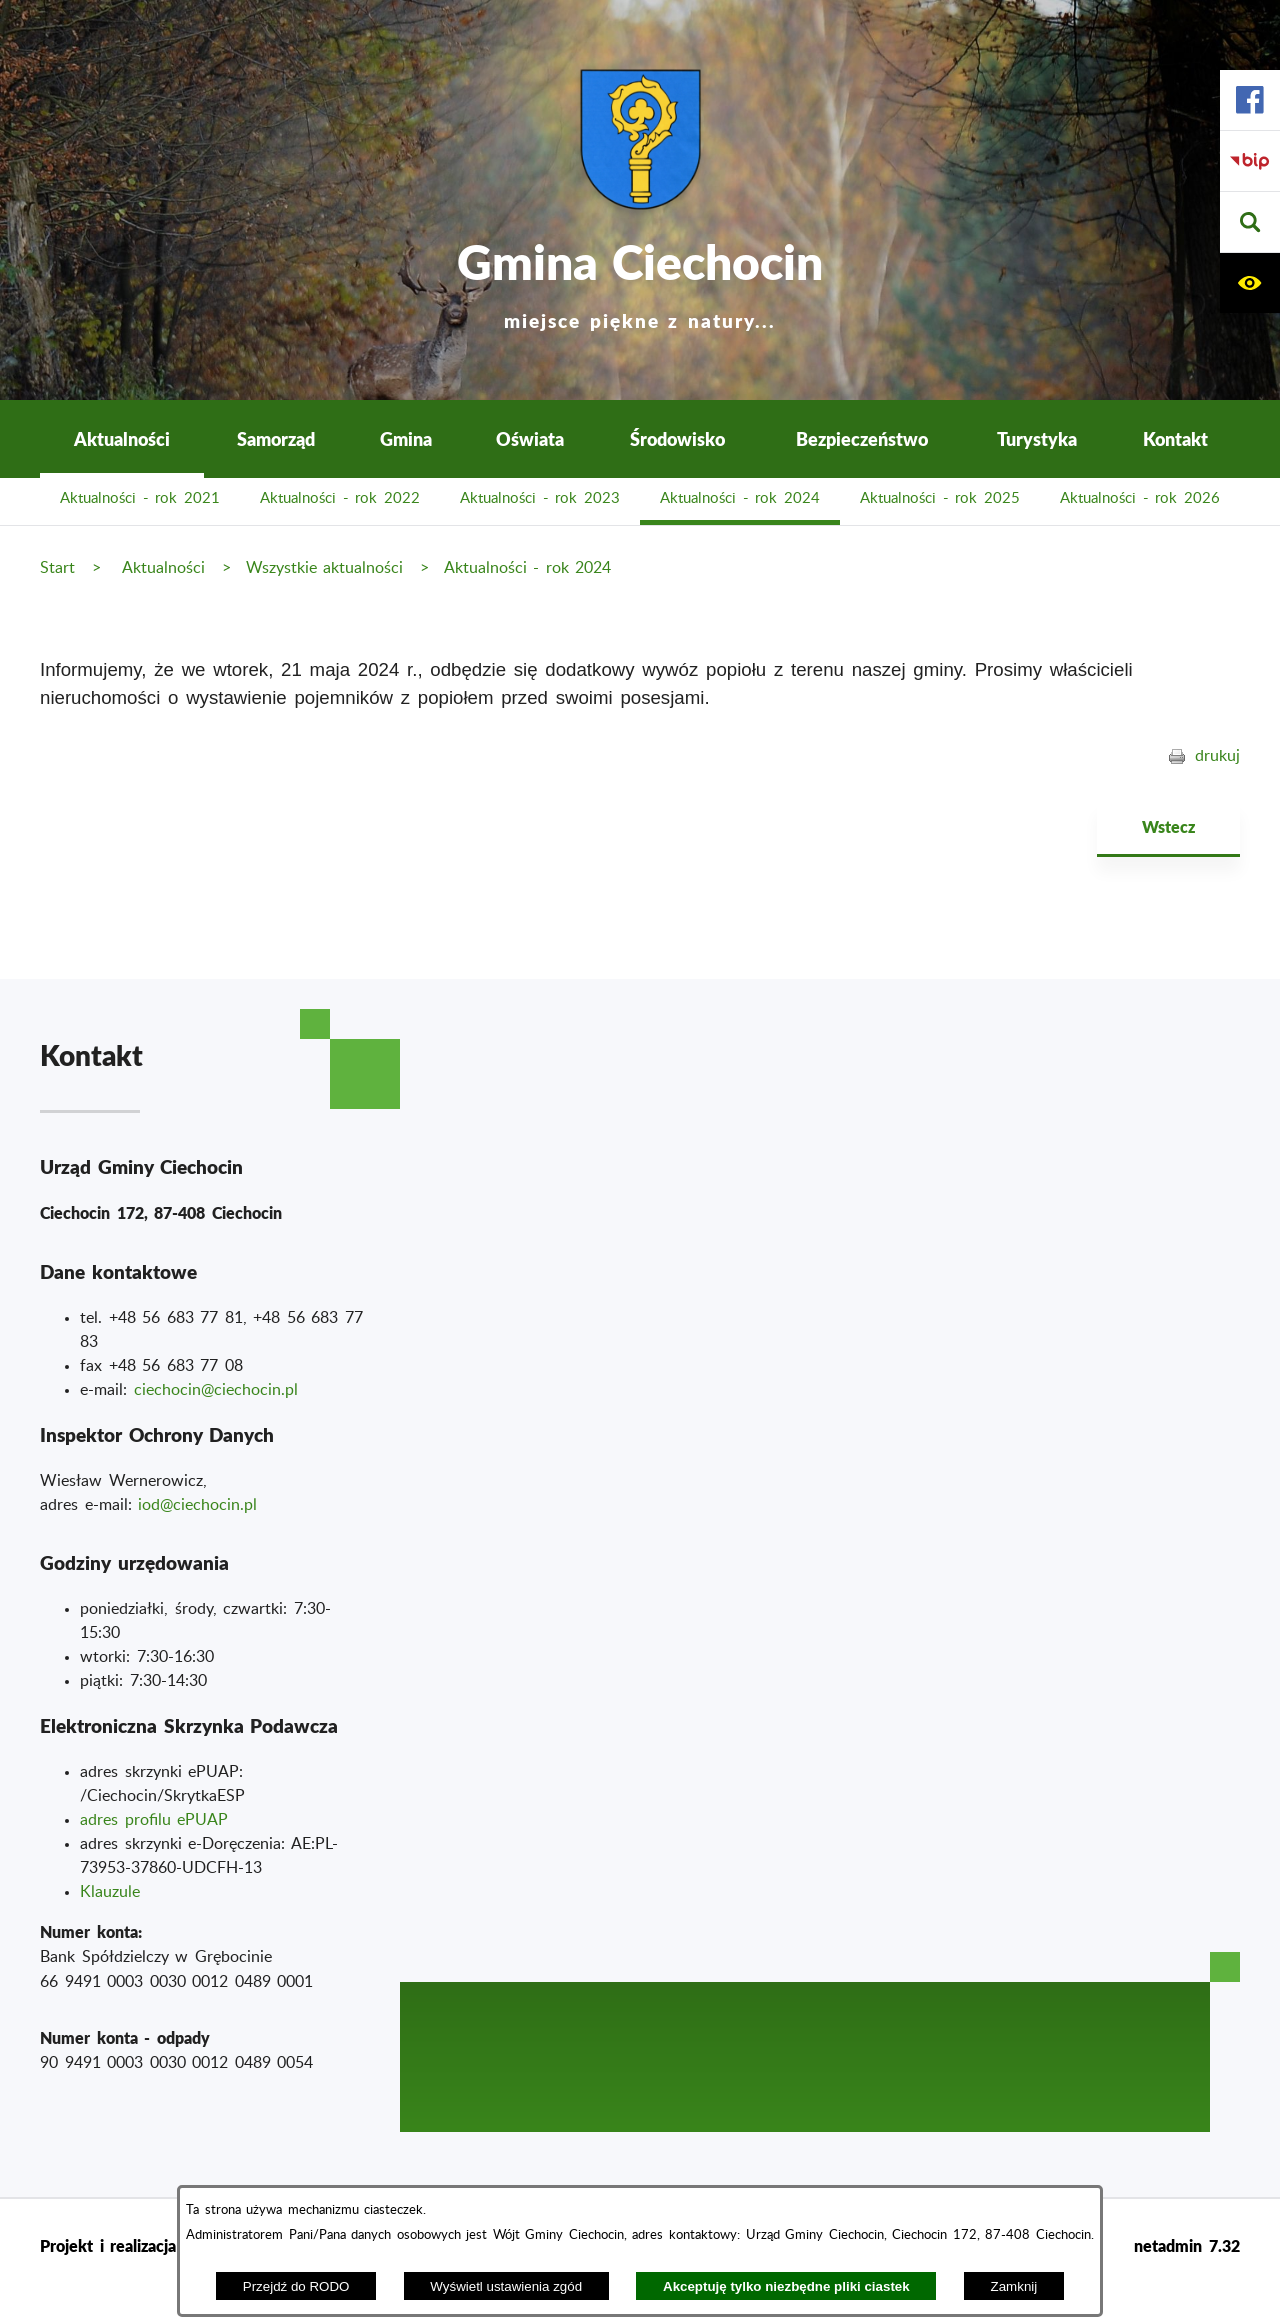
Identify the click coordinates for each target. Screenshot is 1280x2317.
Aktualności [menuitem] (122, 438)
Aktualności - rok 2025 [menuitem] (940, 498)
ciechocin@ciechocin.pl (216, 1390)
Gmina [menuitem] (406, 438)
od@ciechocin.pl (199, 1505)
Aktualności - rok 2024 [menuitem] (740, 498)
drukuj (1217, 756)
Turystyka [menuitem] (1037, 438)
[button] (1250, 222)
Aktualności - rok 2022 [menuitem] (340, 498)
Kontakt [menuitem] (1175, 438)
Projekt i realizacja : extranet (147, 2245)
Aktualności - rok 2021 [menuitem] (140, 498)
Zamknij (1014, 2286)
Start (57, 568)
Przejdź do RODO (296, 2286)
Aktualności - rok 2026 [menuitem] (1140, 498)
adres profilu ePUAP (154, 1820)
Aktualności (163, 568)
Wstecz (1168, 826)
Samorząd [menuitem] (276, 438)
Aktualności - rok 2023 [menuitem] (540, 498)
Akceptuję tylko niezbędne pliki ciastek (786, 2286)
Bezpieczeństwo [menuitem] (862, 438)
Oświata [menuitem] (530, 438)
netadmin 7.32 (1187, 2245)
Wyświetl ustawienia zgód (506, 2286)
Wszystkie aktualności (325, 568)
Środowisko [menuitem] (677, 438)
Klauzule (110, 1892)
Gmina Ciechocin (640, 279)
